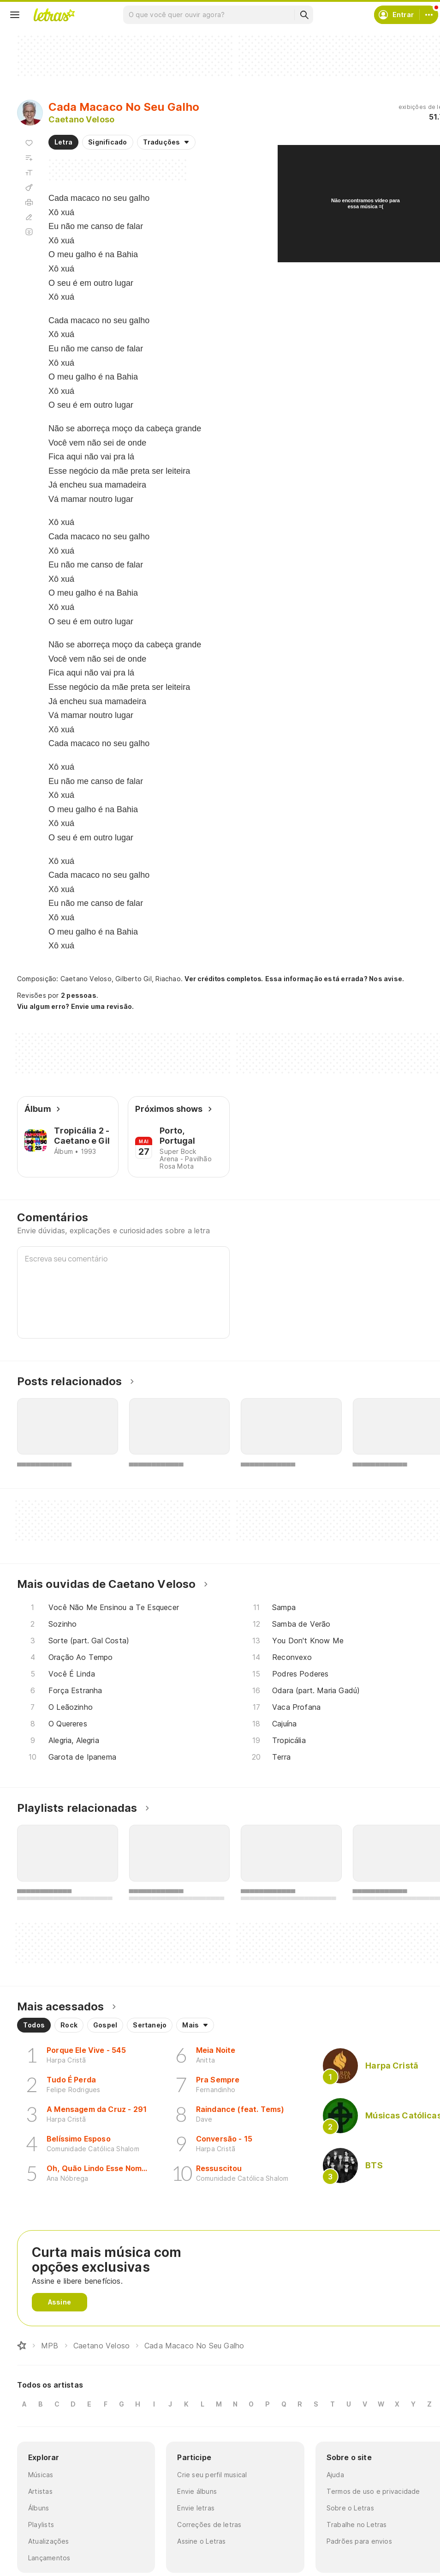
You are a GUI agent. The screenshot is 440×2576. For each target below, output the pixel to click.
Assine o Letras (201, 2541)
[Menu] (15, 15)
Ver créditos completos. (223, 979)
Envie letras (195, 2508)
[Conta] (429, 15)
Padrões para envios (359, 2541)
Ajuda (335, 2475)
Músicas (41, 2475)
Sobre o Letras (350, 2508)
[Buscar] (304, 15)
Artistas (40, 2491)
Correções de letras (209, 2524)
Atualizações (48, 2541)
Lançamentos (49, 2558)
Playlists (41, 2524)
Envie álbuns (197, 2491)
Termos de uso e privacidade (373, 2491)
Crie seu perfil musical (212, 2475)
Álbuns (38, 2508)
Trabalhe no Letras (357, 2524)
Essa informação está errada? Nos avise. (334, 979)
